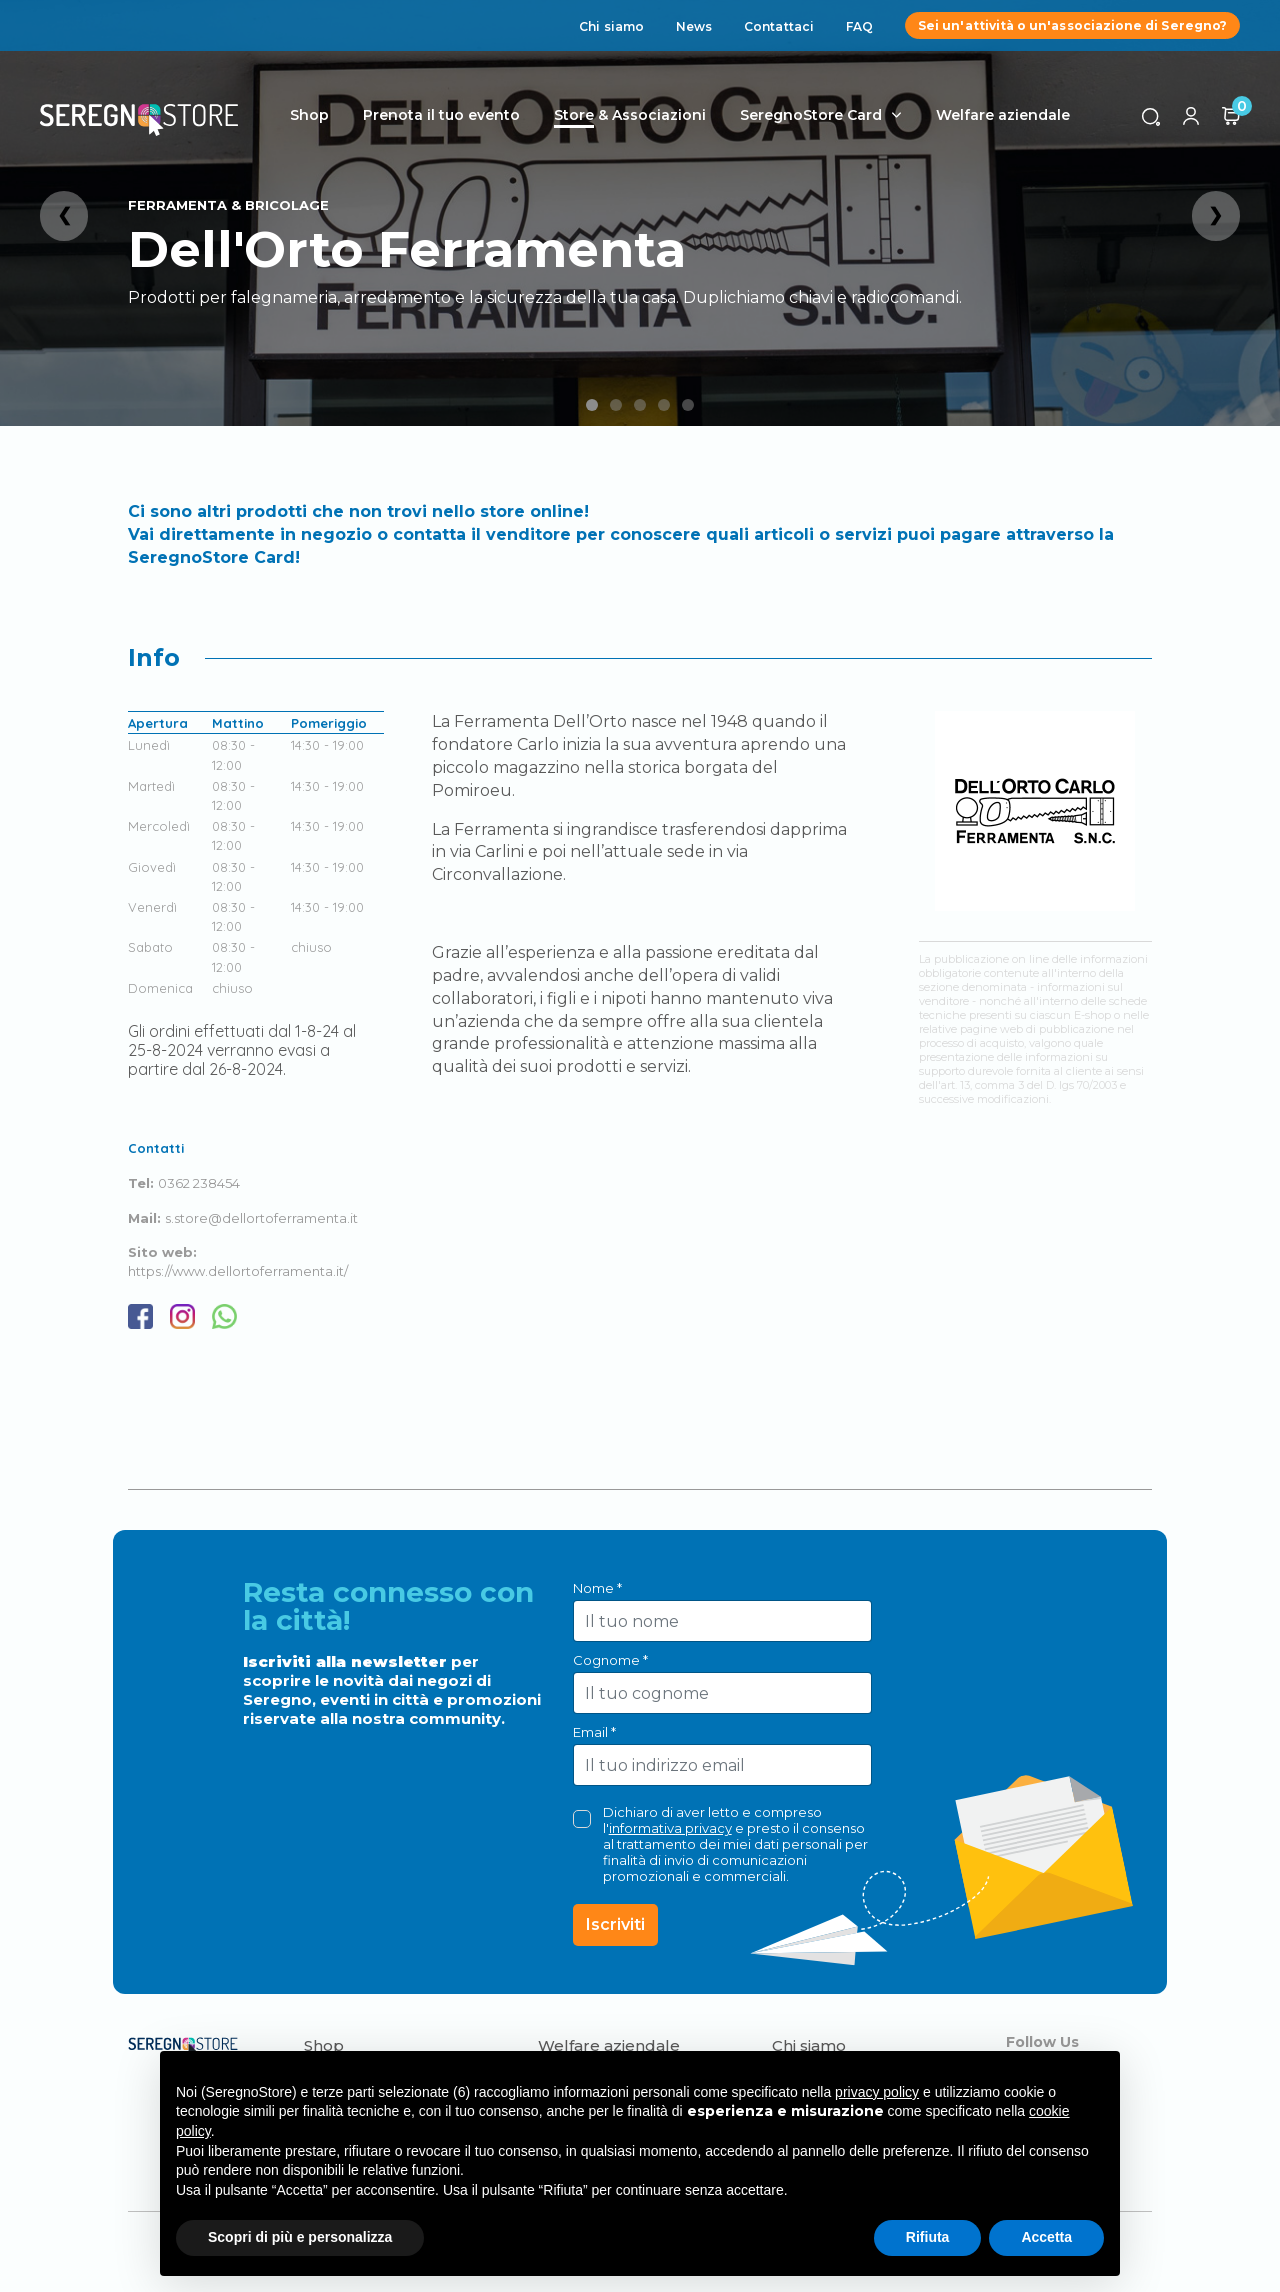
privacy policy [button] (877, 2092)
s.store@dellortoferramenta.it (261, 1218)
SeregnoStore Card (811, 115)
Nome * (597, 1588)
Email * (594, 1732)
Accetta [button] (1046, 2237)
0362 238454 (199, 1183)
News (694, 26)
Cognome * (610, 1660)
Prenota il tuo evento (441, 115)
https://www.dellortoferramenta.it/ (238, 1271)
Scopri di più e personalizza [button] (300, 2237)
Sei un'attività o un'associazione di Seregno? (1072, 25)
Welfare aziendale (1003, 115)
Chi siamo (611, 26)
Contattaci (779, 26)
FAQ (859, 26)
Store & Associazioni (630, 115)
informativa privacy (670, 1828)
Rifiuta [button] (928, 2237)
